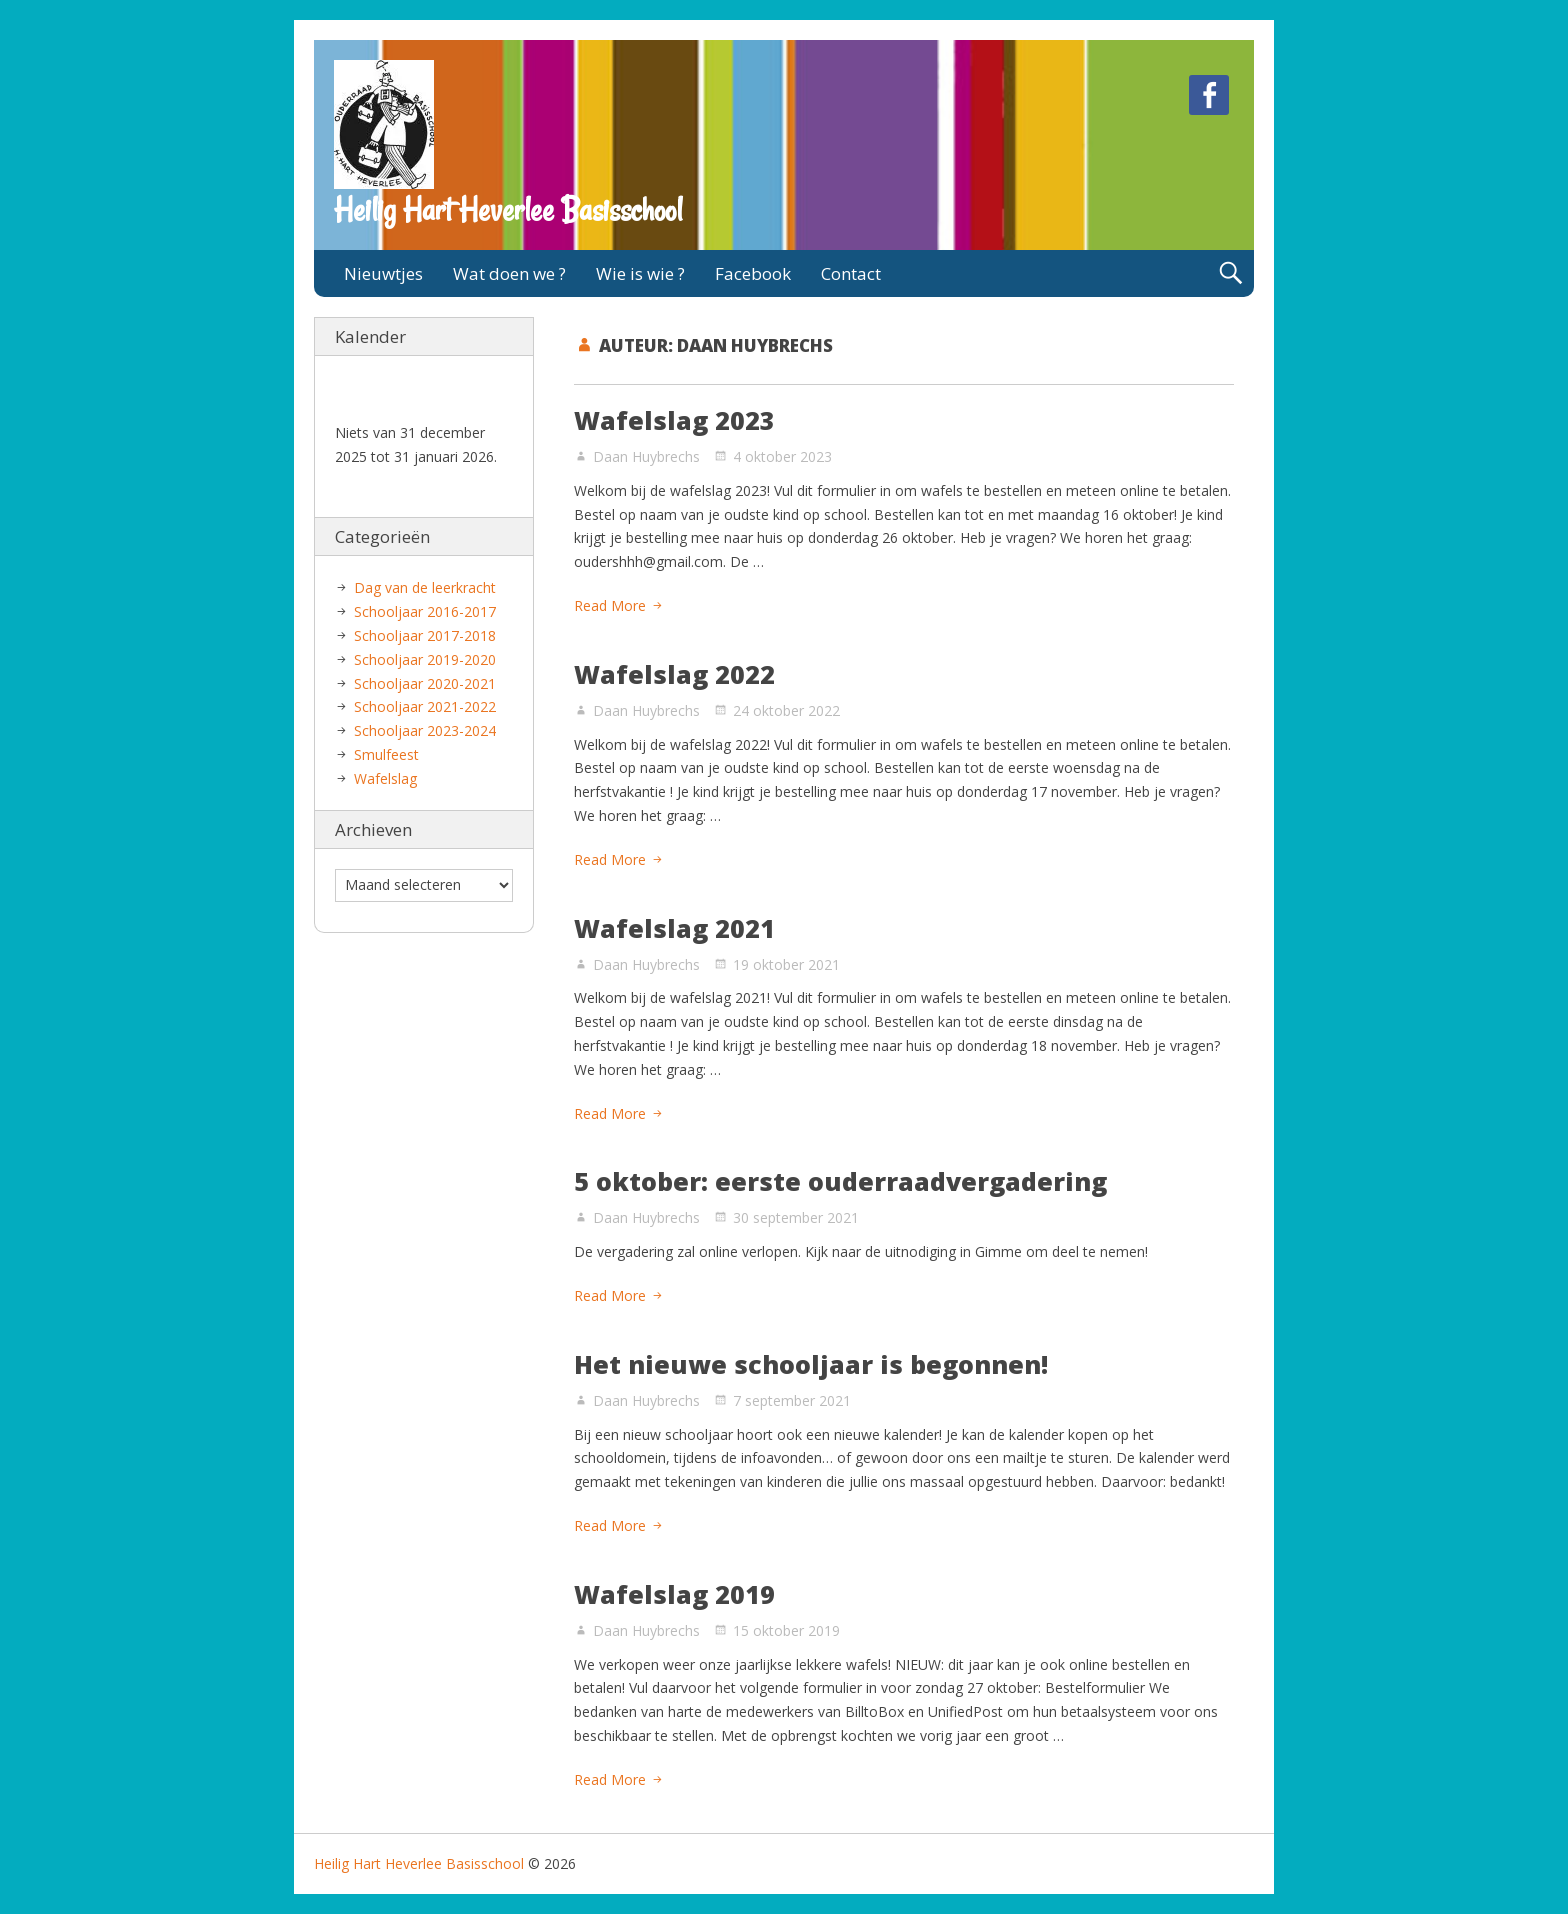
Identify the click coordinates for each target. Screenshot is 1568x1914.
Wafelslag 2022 (674, 674)
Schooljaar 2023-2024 (425, 730)
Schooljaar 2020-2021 (425, 683)
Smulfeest (386, 754)
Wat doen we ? (509, 273)
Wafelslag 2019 (674, 1594)
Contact (851, 273)
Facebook (753, 273)
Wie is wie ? (640, 273)
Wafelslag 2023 (674, 420)
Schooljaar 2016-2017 (425, 611)
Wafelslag (385, 778)
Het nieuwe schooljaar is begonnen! (811, 1364)
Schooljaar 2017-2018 (425, 635)
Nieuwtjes (383, 273)
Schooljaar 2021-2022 (425, 706)
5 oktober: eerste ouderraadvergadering (840, 1181)
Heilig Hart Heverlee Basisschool (508, 210)
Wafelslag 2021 (674, 928)
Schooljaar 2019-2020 (425, 659)
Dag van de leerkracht (425, 587)
